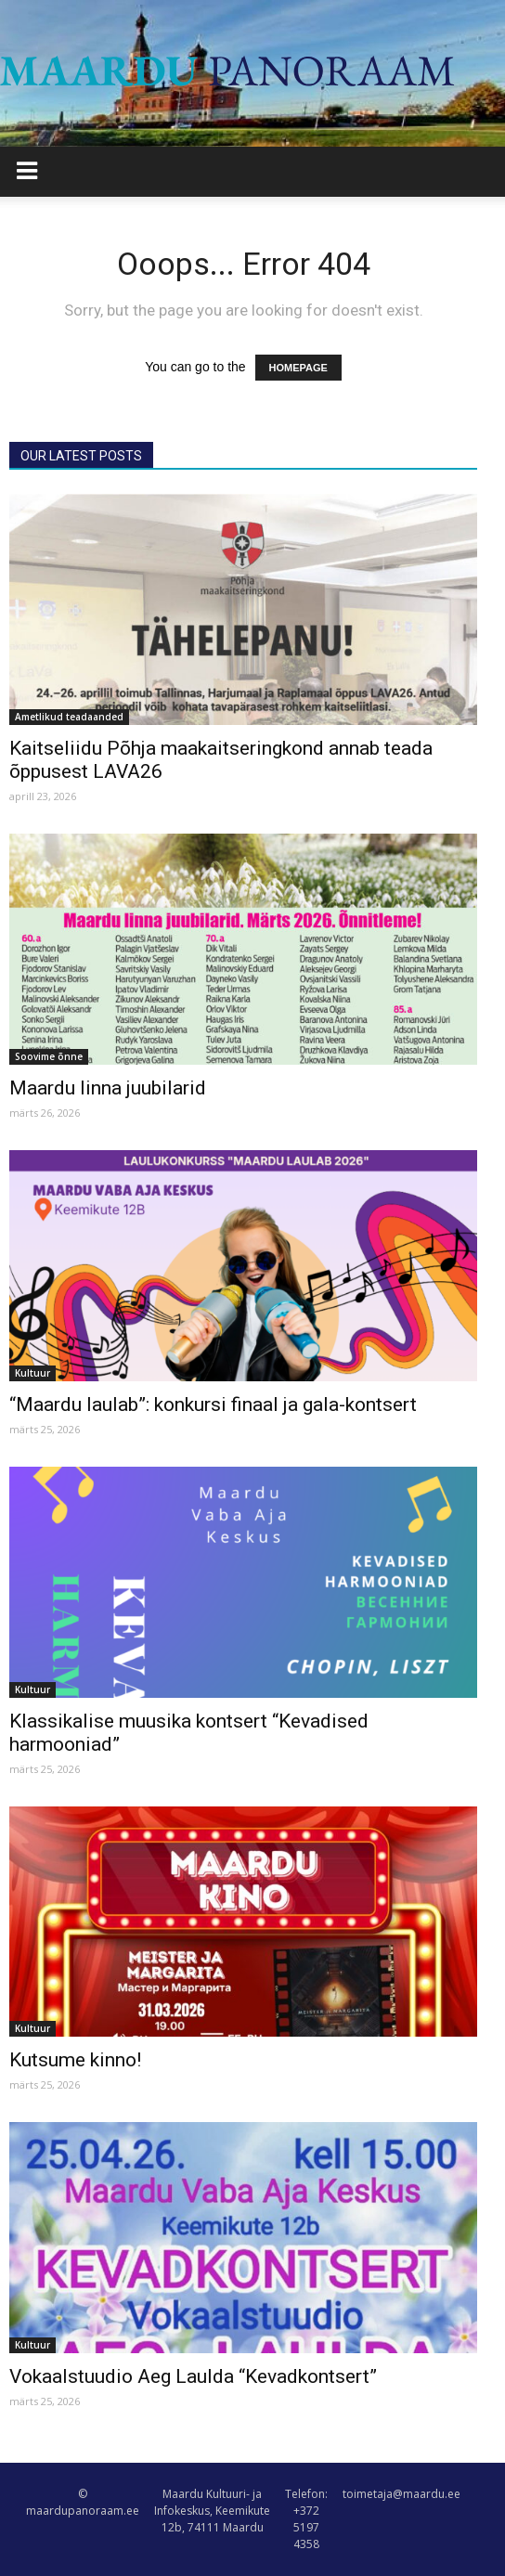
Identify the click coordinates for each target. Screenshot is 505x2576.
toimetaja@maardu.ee (401, 2494)
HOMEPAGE (298, 367)
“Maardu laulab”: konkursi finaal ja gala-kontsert (213, 1404)
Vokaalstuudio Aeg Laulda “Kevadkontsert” (193, 2376)
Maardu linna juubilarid (107, 1088)
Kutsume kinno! (75, 2060)
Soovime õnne (49, 1056)
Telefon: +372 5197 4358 (306, 2519)
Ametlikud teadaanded (69, 716)
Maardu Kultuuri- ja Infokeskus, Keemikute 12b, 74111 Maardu (212, 2510)
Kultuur (32, 1372)
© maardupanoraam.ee (82, 2502)
